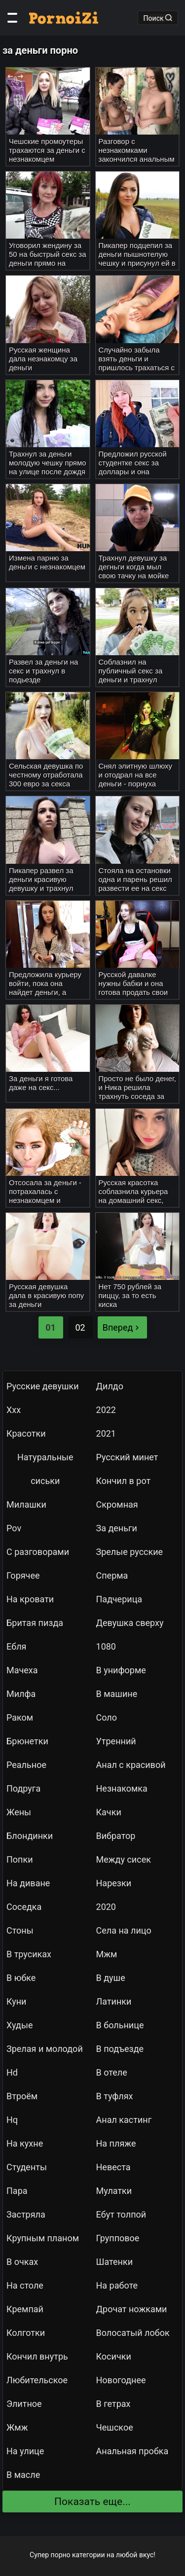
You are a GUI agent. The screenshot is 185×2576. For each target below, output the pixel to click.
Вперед (122, 1327)
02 (80, 1327)
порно (61, 2555)
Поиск (158, 18)
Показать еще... (92, 2501)
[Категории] (12, 18)
